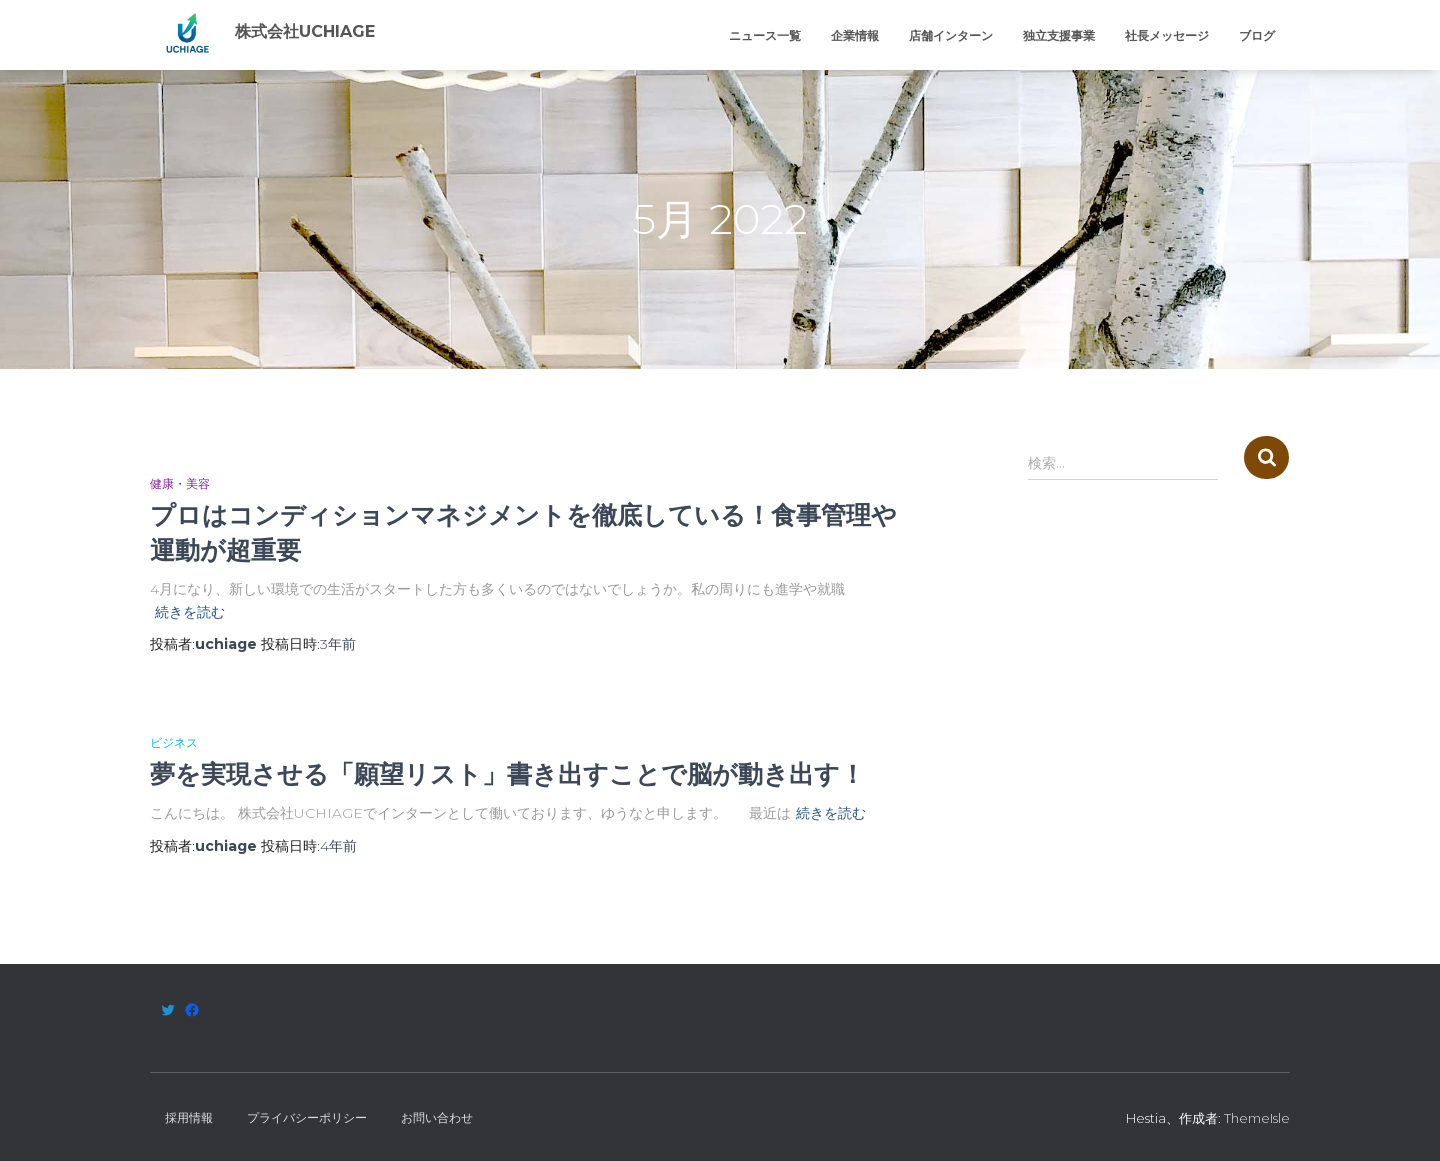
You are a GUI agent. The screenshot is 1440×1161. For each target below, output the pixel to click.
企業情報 (855, 35)
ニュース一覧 (765, 35)
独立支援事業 (1059, 35)
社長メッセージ (1167, 35)
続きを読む (190, 612)
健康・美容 (180, 483)
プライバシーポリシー (307, 1117)
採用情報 (189, 1117)
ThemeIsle (1257, 1118)
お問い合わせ (437, 1117)
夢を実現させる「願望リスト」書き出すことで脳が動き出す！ (507, 774)
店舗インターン (951, 35)
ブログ (1257, 35)
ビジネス (174, 742)
